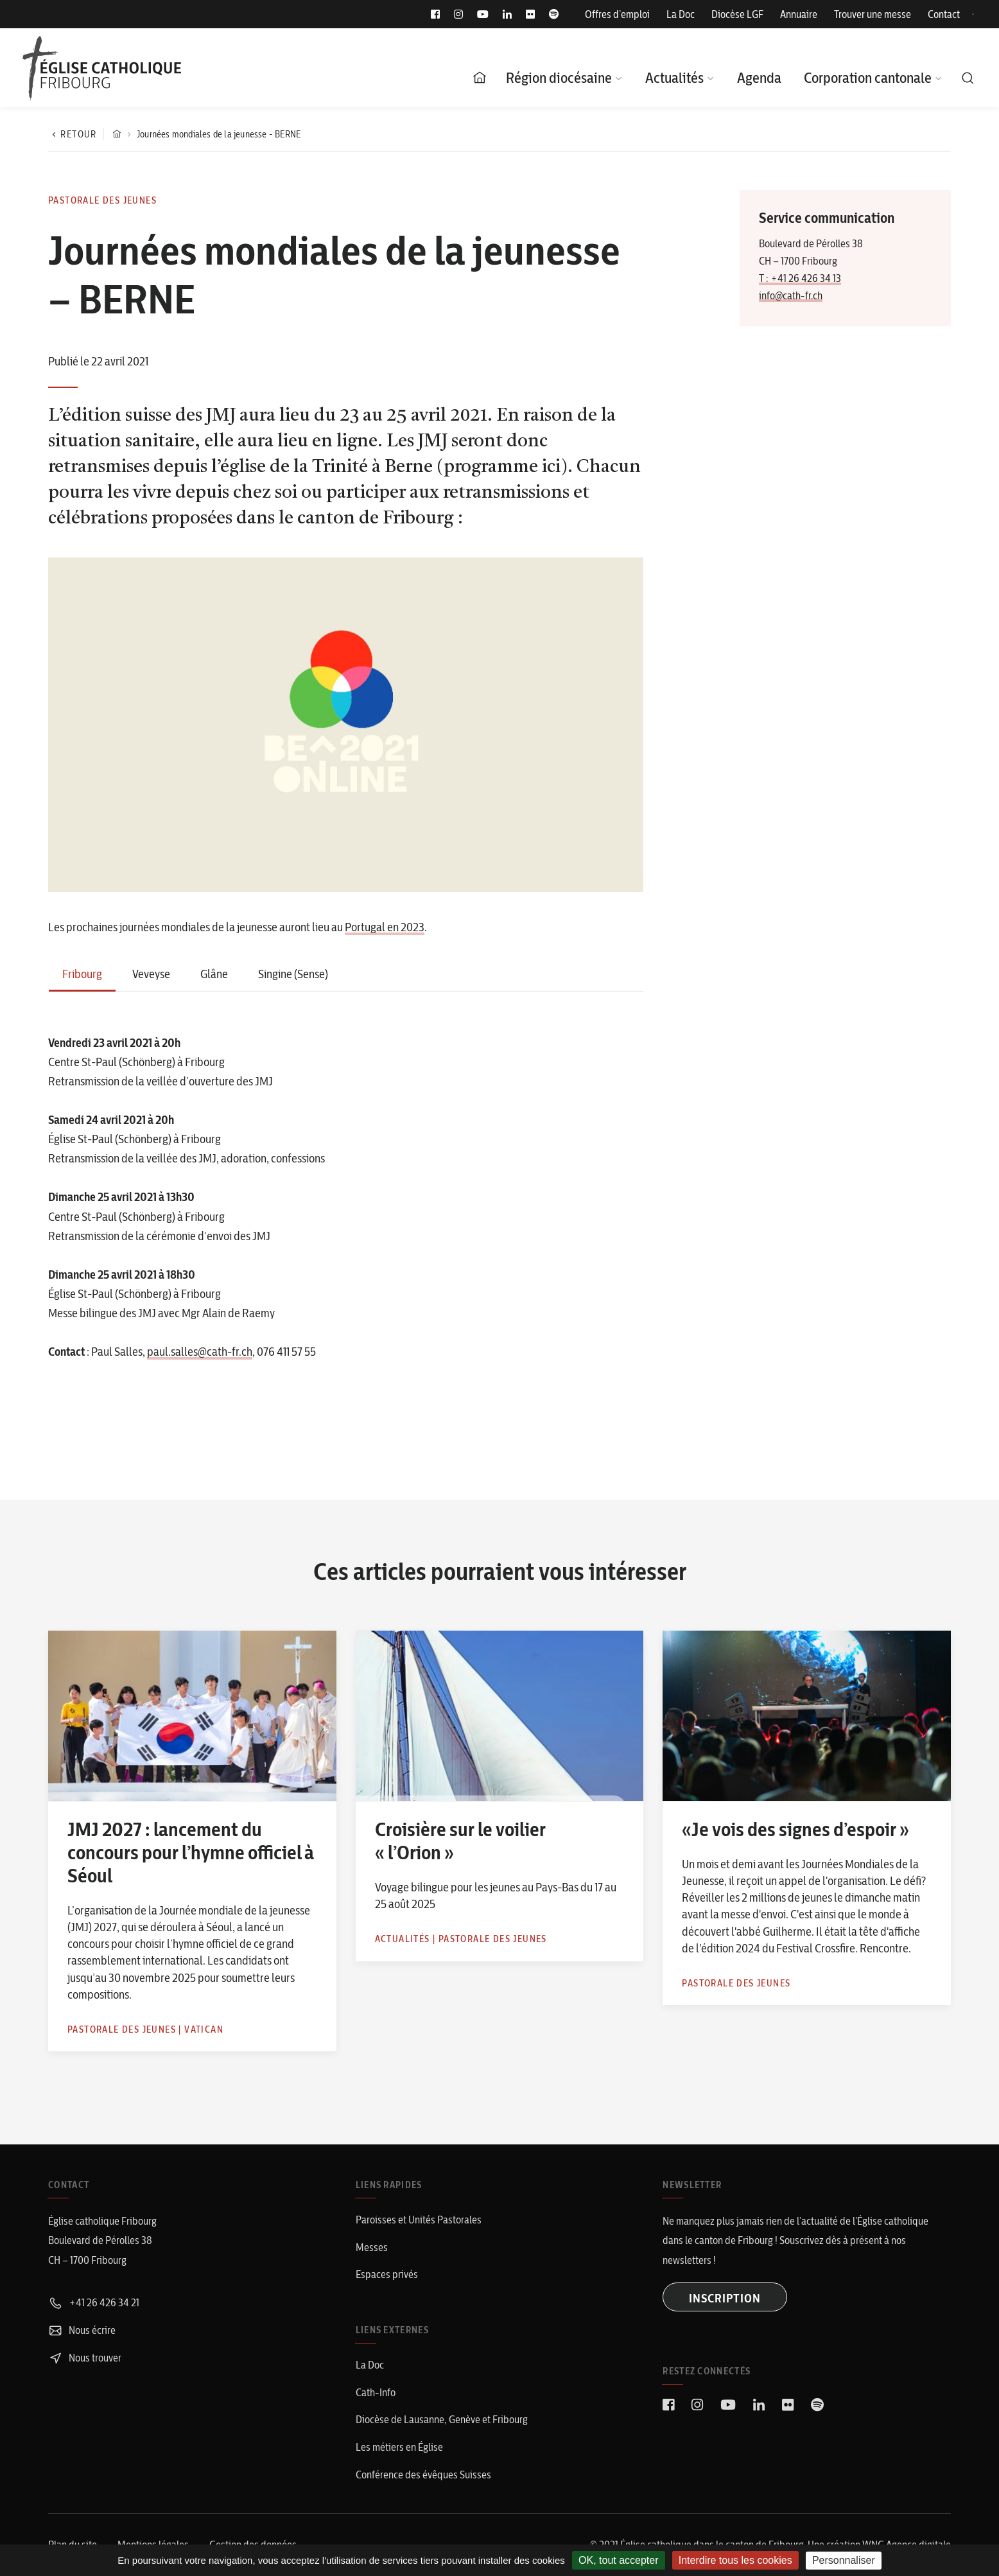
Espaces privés (387, 2274)
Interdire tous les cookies (735, 2560)
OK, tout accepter (618, 2560)
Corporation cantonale (868, 78)
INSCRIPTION (725, 2298)
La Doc (680, 14)
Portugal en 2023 (384, 927)
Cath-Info (375, 2392)
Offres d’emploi (617, 14)
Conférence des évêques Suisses (423, 2474)
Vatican (203, 2029)
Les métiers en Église (399, 2446)
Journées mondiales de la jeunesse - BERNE (218, 134)
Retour (72, 134)
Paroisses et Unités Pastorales (419, 2219)
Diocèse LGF (737, 14)
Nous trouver (84, 2357)
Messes (372, 2247)
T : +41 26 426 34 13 (800, 278)
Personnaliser (843, 2560)
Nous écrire (82, 2330)
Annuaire (798, 14)
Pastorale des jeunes (102, 200)
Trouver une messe (872, 14)
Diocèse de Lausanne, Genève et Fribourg (442, 2419)
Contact (944, 14)
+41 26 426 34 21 (93, 2302)
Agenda (759, 78)
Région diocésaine (559, 78)
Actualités (674, 78)
